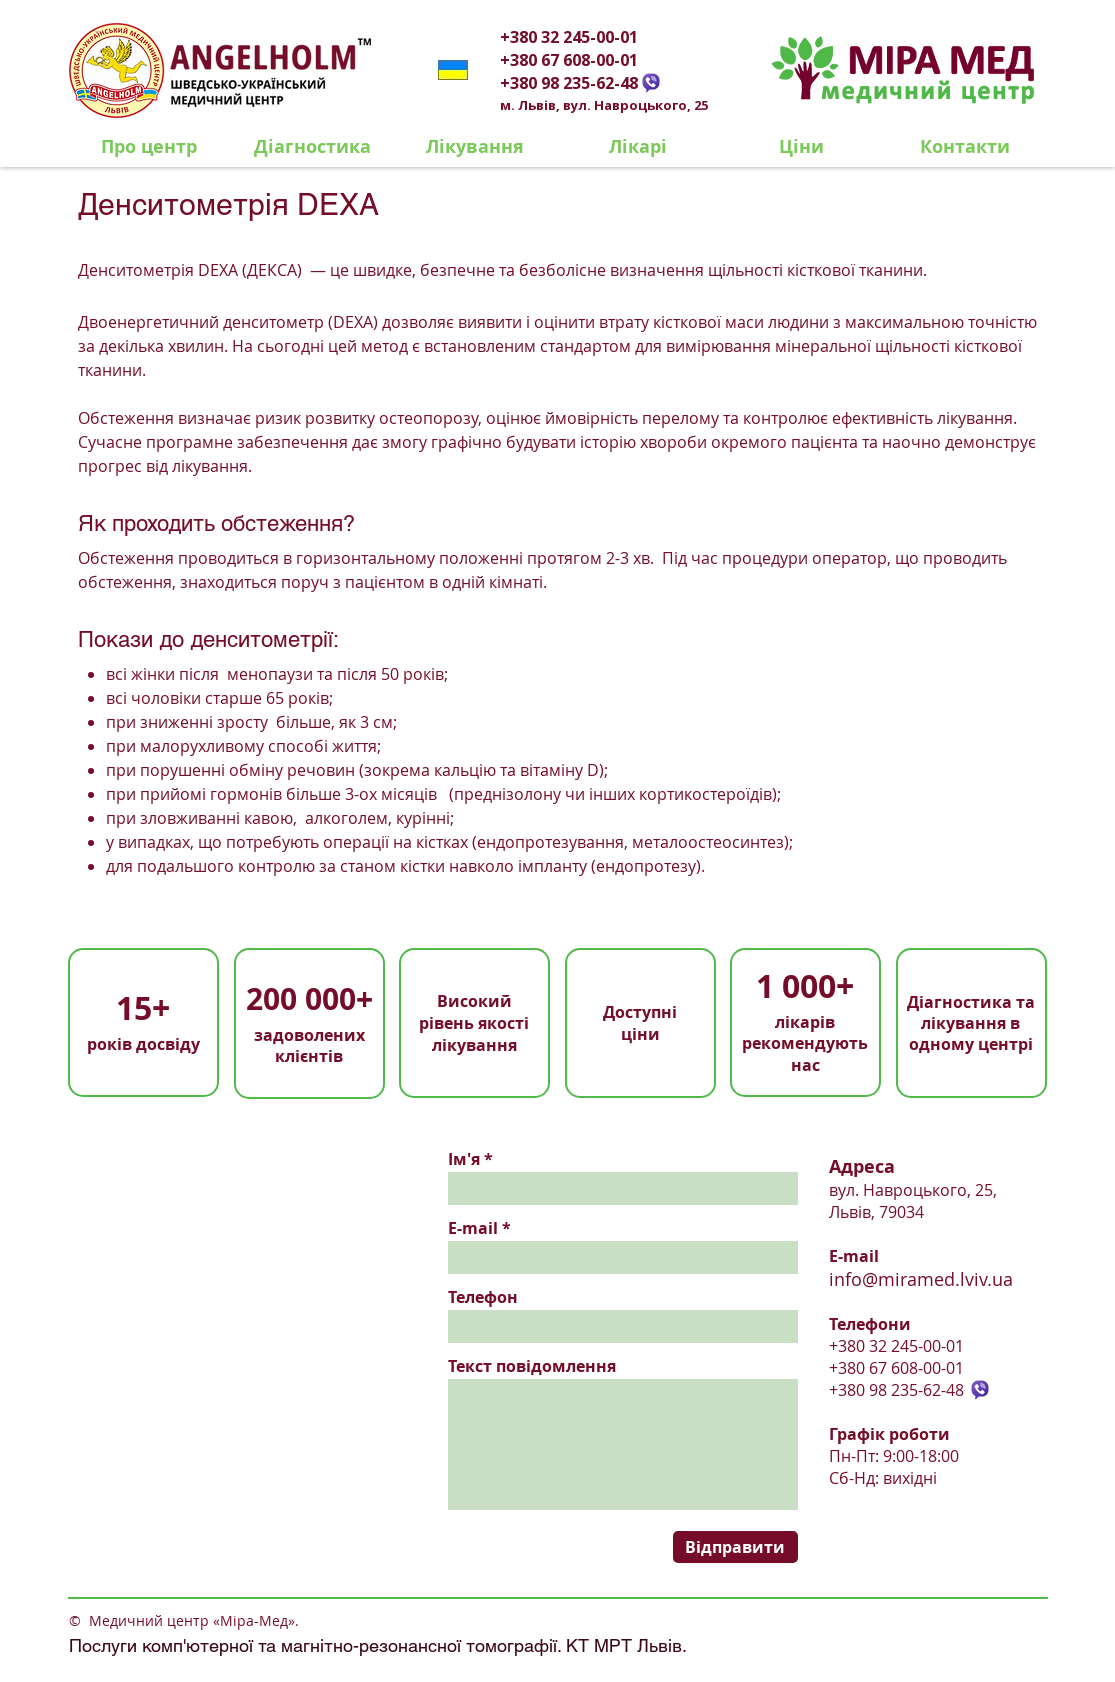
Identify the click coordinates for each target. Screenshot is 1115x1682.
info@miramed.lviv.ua (921, 1279)
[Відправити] (735, 1547)
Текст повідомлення (532, 1366)
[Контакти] (965, 147)
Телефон (483, 1297)
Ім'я (464, 1159)
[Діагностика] (312, 147)
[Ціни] (801, 147)
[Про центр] (149, 147)
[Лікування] (475, 147)
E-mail (473, 1228)
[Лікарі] (638, 147)
